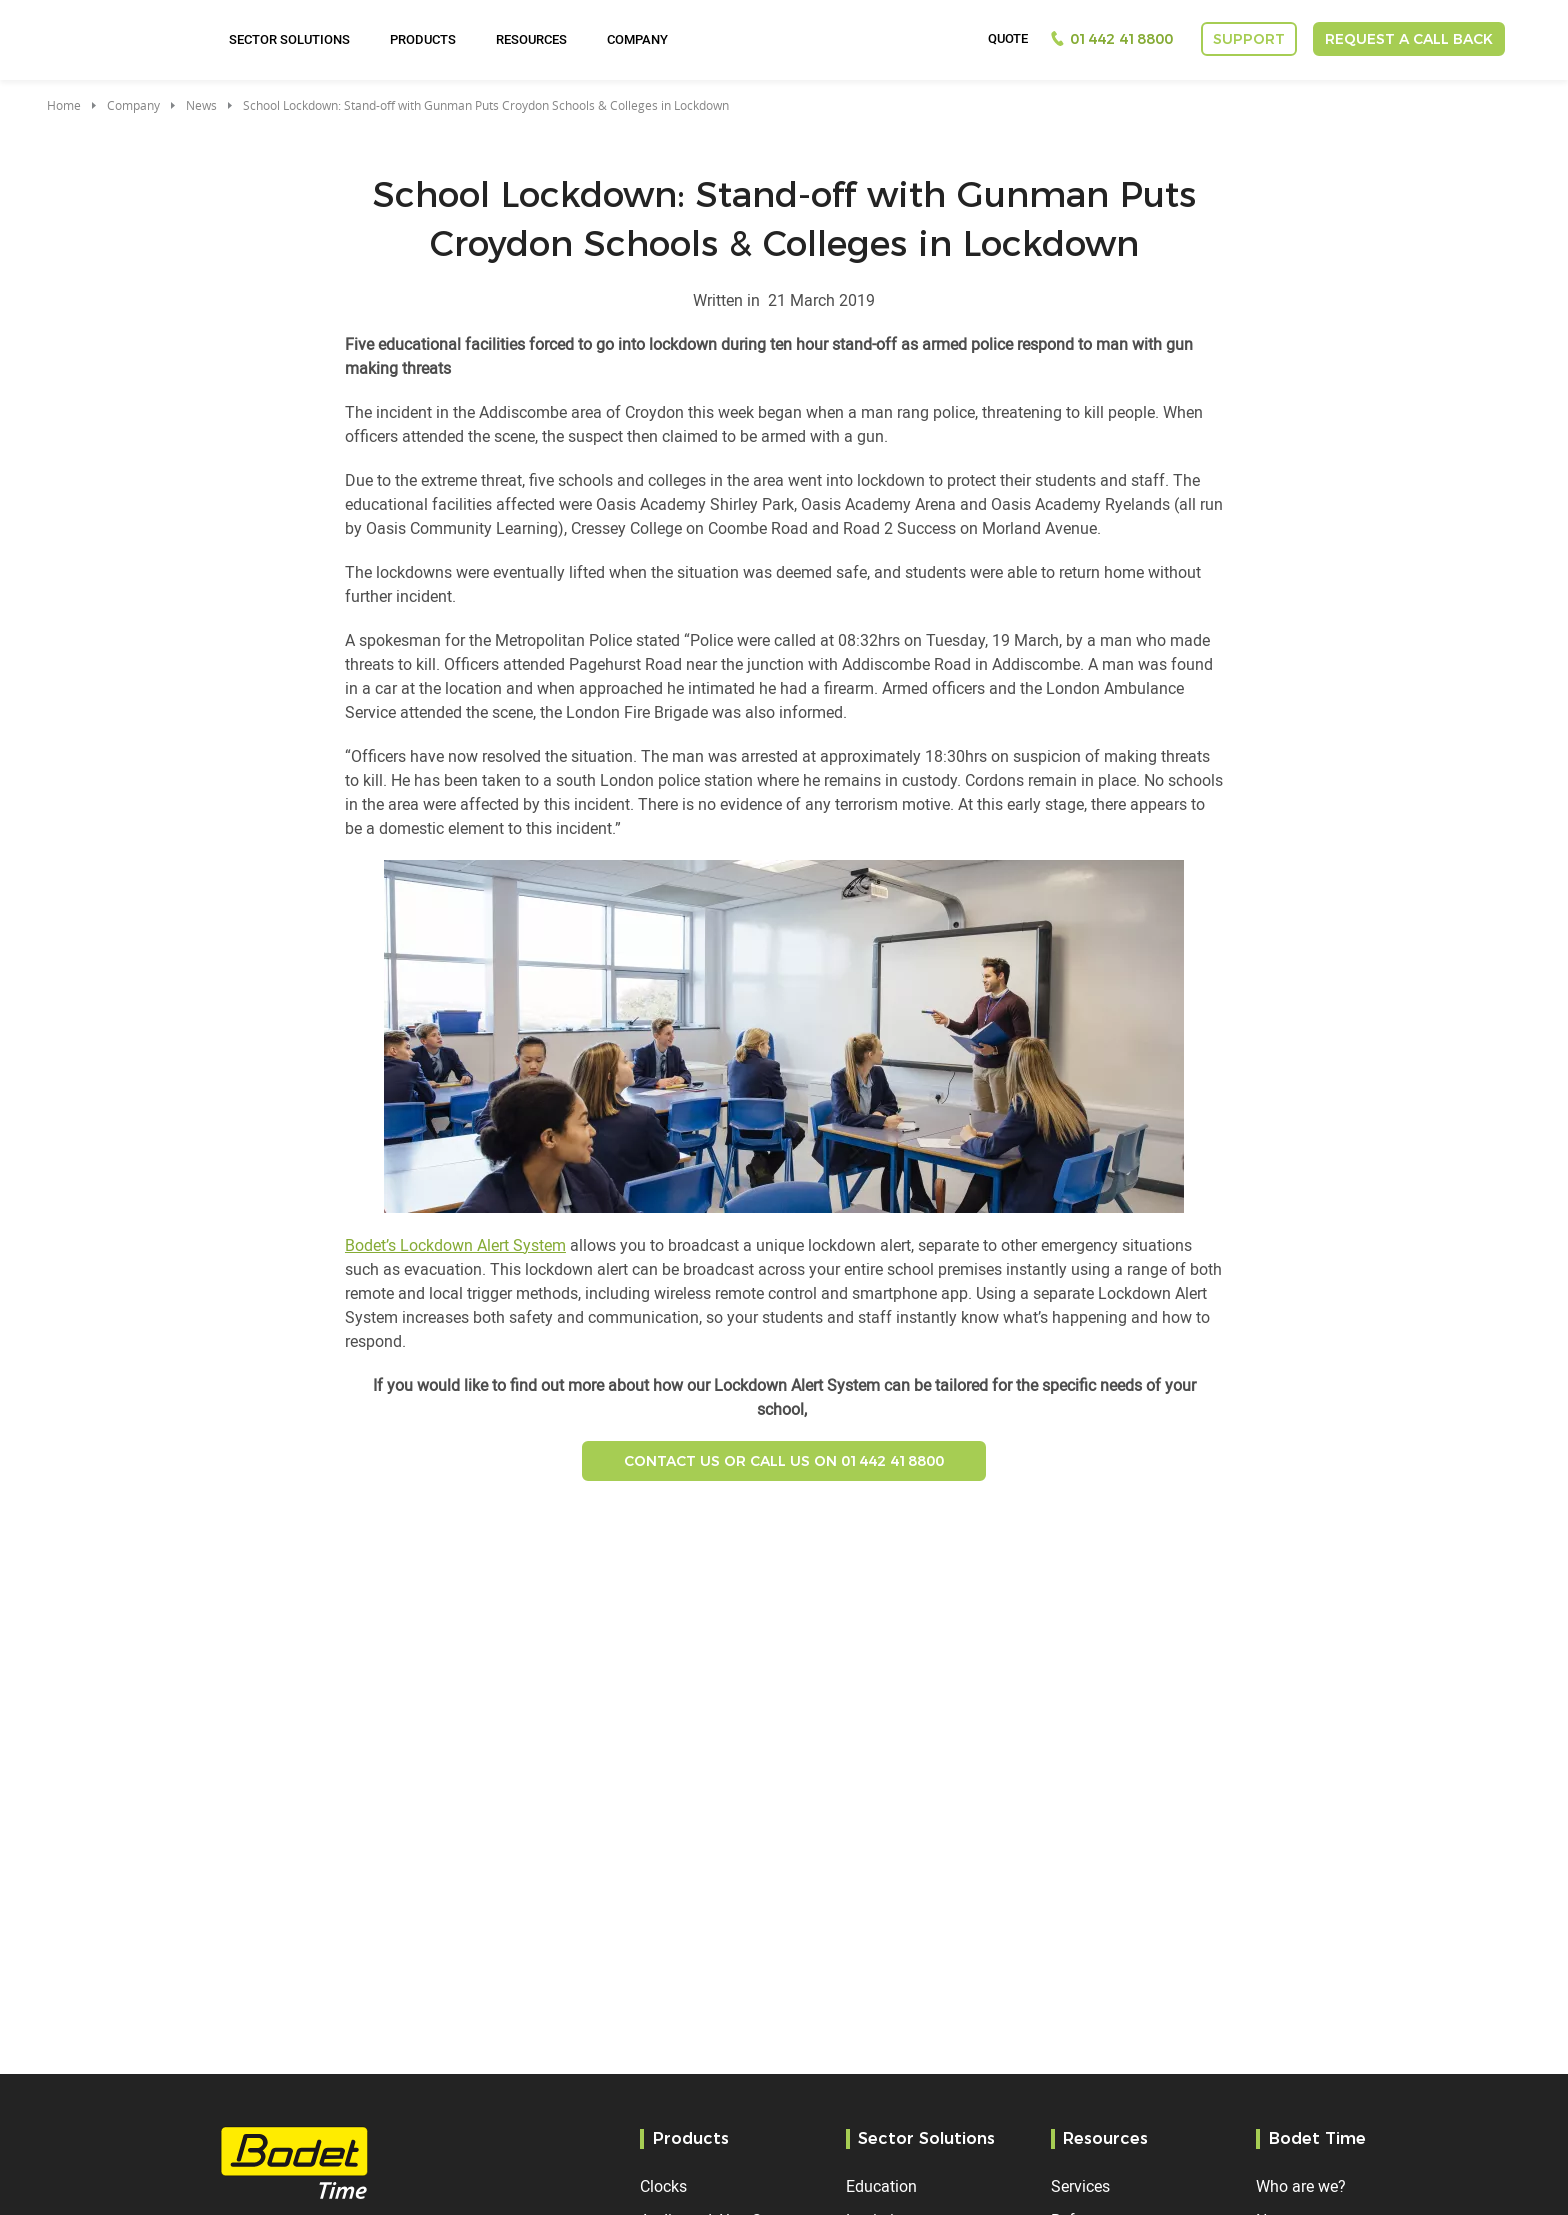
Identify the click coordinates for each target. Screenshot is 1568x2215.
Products (423, 39)
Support (1249, 39)
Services (1080, 2186)
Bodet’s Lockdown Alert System (455, 1245)
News (201, 105)
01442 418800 (1121, 39)
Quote (1008, 39)
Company (637, 39)
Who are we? (1301, 2186)
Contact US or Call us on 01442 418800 (784, 1461)
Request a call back (1409, 39)
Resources (531, 39)
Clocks (663, 2186)
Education (881, 2186)
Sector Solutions (289, 39)
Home (64, 105)
